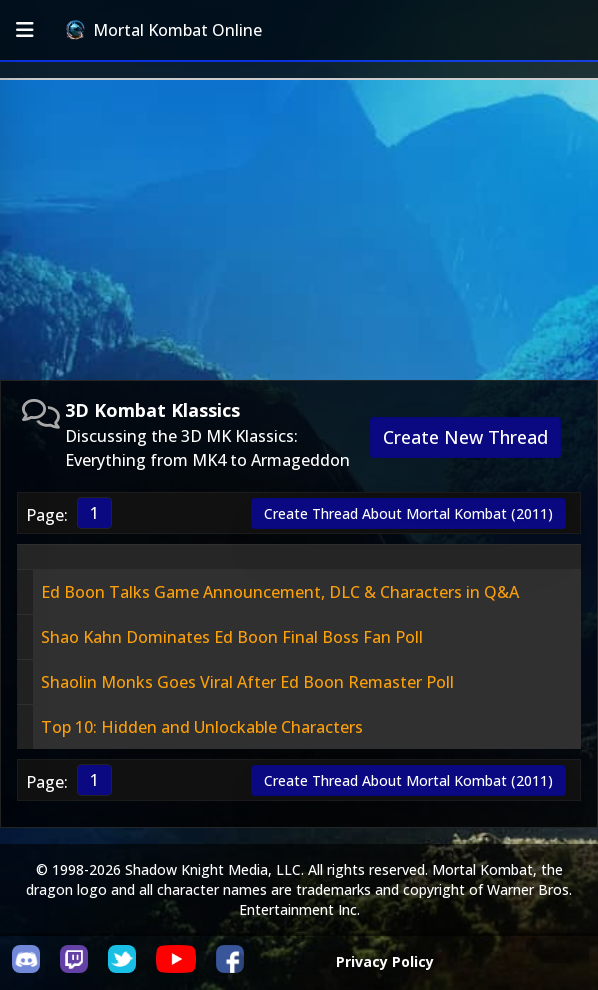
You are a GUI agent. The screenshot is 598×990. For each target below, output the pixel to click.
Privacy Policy (385, 961)
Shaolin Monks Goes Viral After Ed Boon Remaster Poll (247, 682)
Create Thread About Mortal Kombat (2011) (408, 513)
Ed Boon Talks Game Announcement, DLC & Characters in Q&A (280, 592)
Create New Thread (465, 437)
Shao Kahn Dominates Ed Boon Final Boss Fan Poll (232, 637)
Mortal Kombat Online (164, 30)
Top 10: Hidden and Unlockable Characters (202, 727)
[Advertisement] (299, 230)
